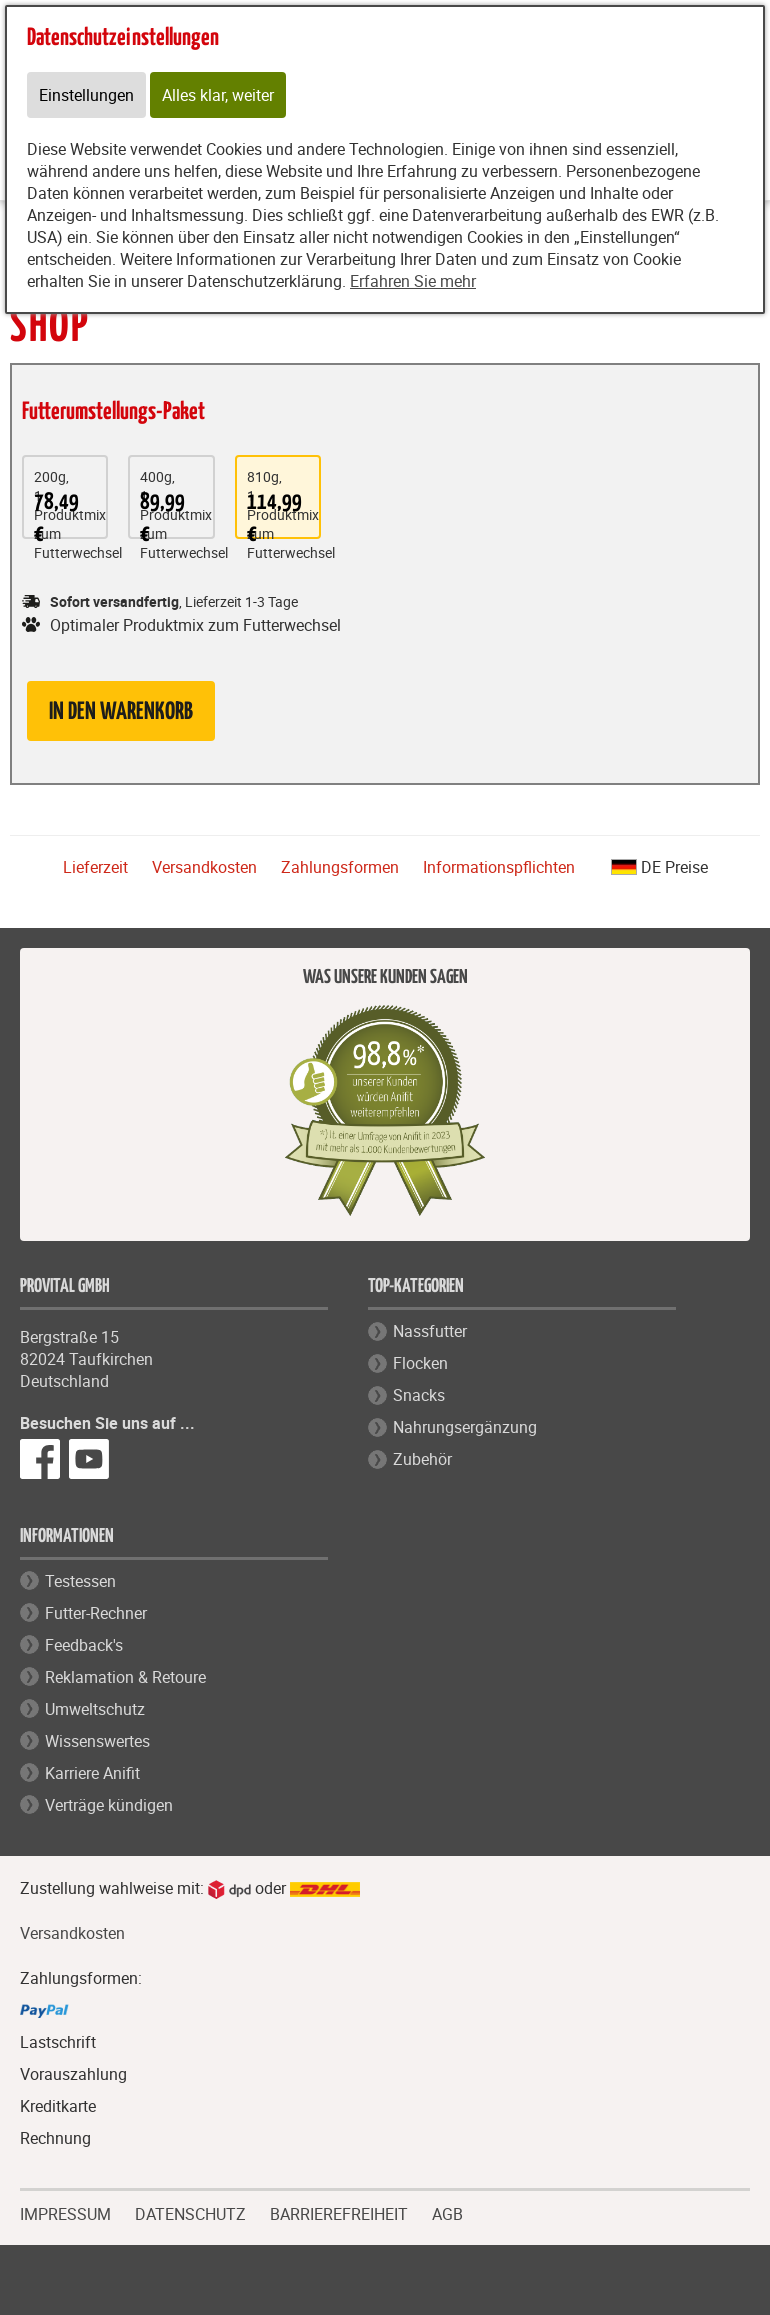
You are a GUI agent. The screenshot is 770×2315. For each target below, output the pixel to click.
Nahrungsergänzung (465, 1427)
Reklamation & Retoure (125, 1677)
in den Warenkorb (121, 712)
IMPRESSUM (65, 2212)
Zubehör (422, 1459)
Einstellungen (86, 95)
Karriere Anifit (92, 1773)
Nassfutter (430, 1331)
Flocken (420, 1363)
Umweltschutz (95, 1709)
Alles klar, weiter (218, 95)
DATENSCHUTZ (190, 2212)
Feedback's (84, 1645)
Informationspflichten (499, 867)
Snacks (419, 1395)
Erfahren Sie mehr (413, 281)
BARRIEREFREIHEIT (339, 2212)
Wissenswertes (97, 1741)
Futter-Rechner (96, 1613)
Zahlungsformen (340, 867)
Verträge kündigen (109, 1805)
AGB (447, 2214)
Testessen (80, 1581)
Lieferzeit (95, 867)
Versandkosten (204, 867)
